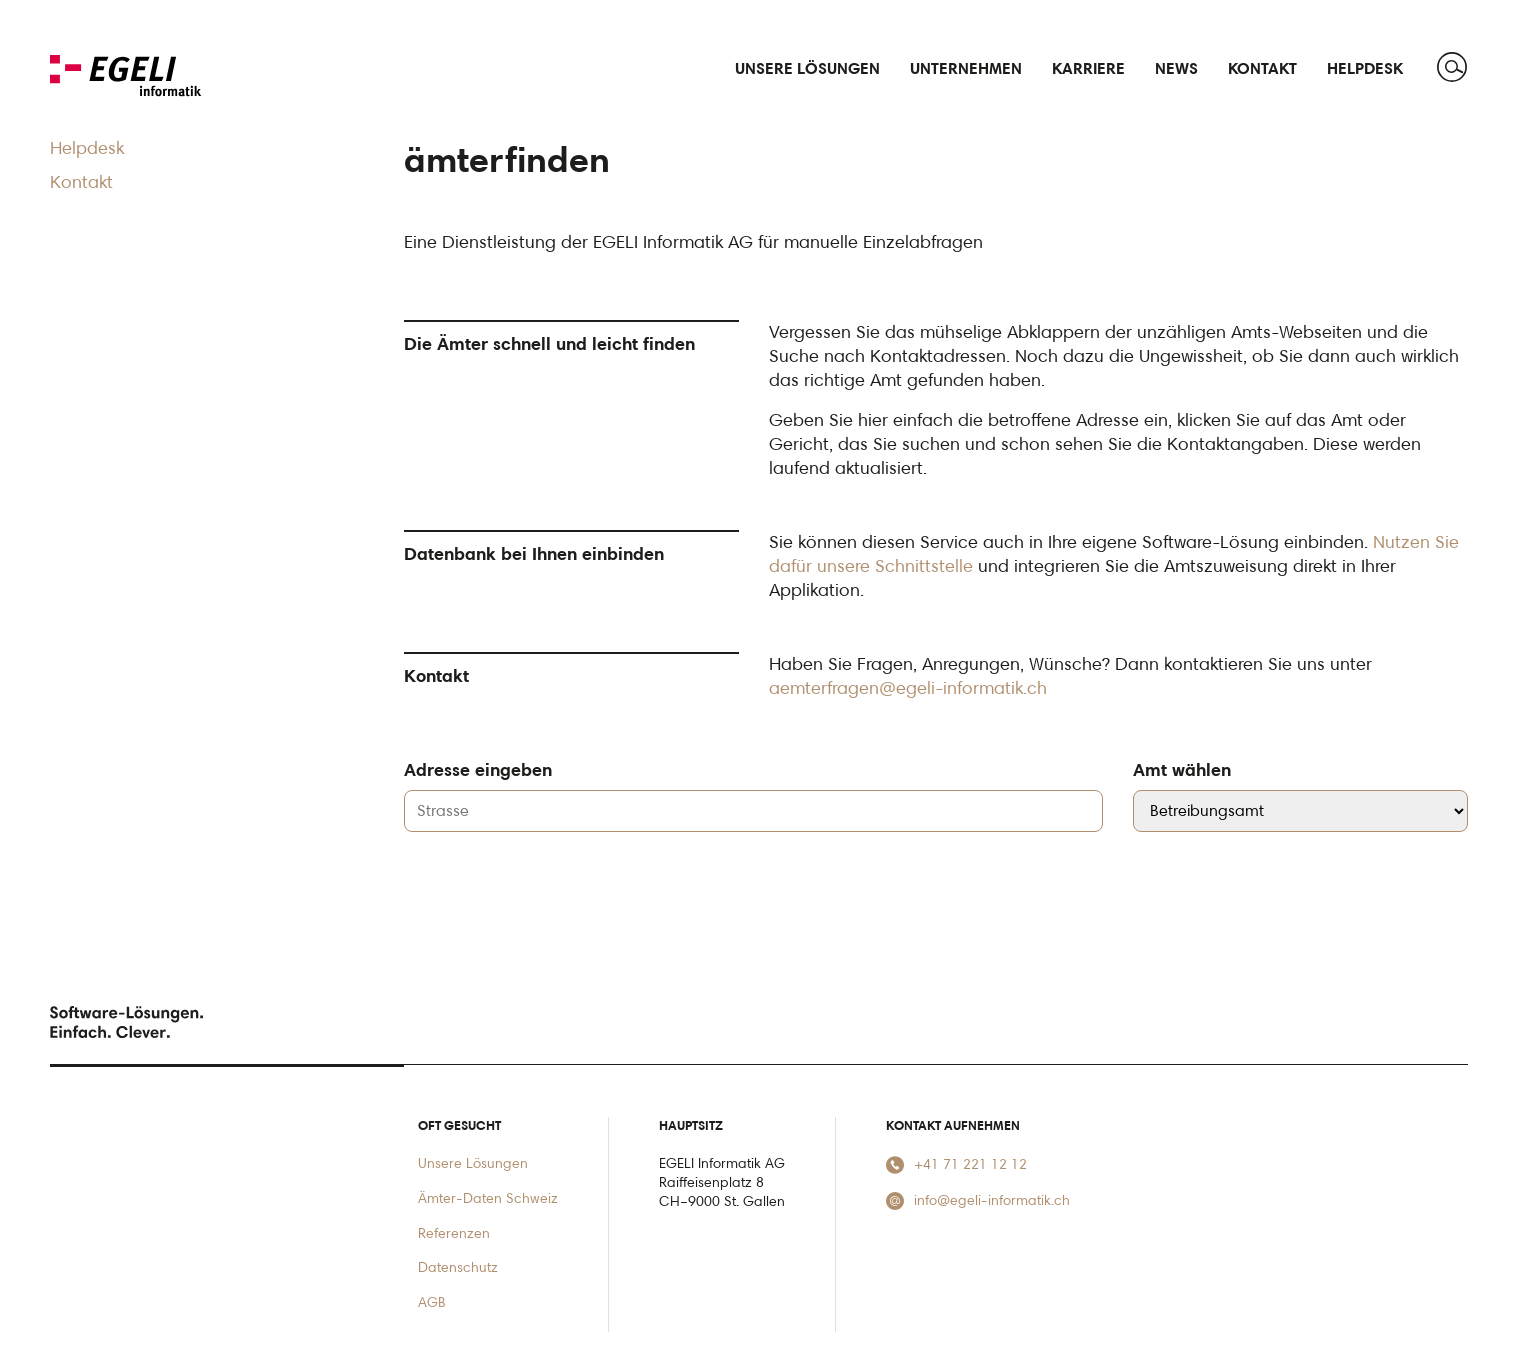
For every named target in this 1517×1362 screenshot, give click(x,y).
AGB (432, 1301)
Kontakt (1262, 68)
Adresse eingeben (478, 769)
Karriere (1088, 68)
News (1176, 68)
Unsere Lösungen (473, 1162)
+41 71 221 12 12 (956, 1164)
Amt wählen (1182, 769)
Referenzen (454, 1232)
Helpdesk (1365, 68)
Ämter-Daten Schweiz (488, 1197)
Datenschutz (458, 1266)
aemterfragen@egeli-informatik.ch (908, 687)
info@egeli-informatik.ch (978, 1200)
